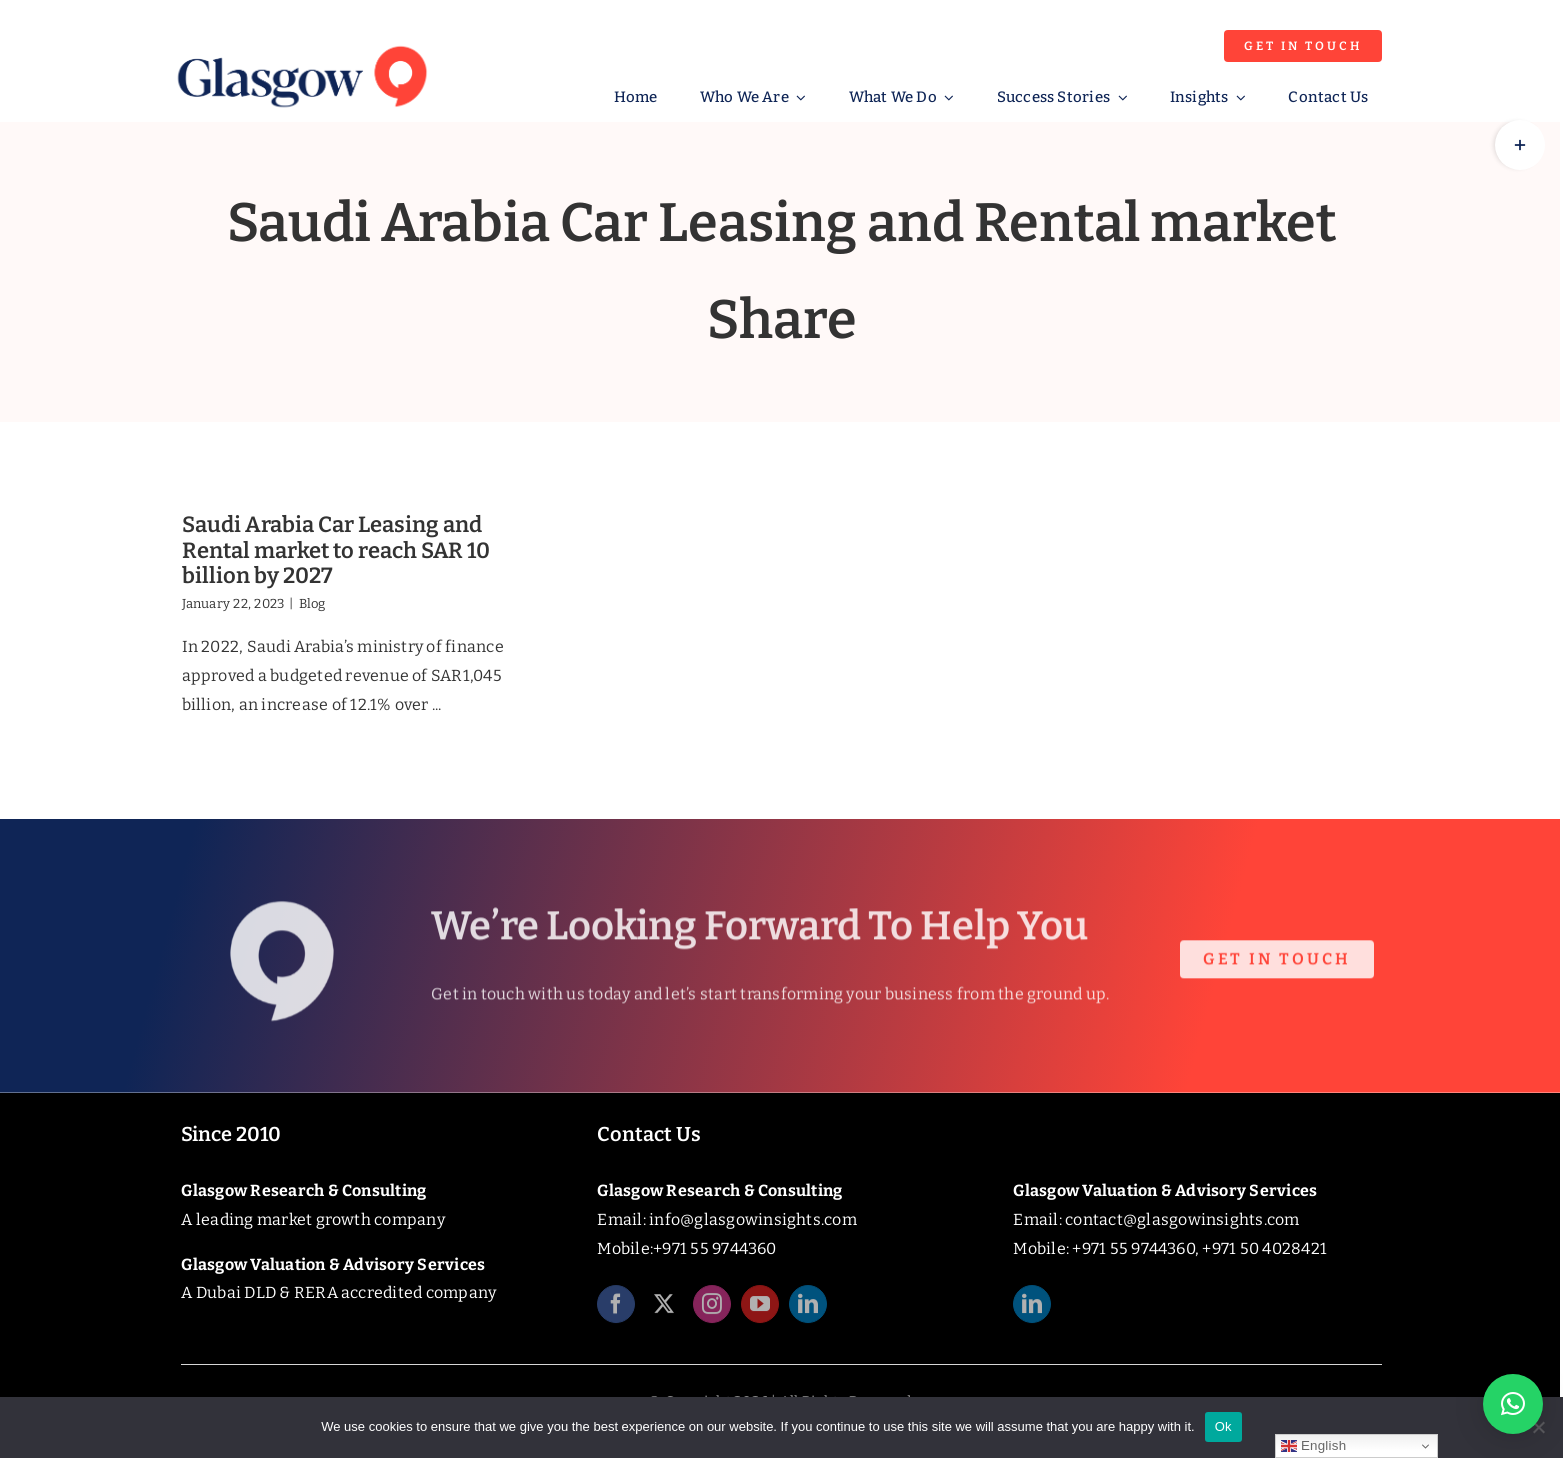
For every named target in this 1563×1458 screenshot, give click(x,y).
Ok (1223, 1426)
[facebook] (616, 1311)
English (1313, 1446)
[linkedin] (808, 1311)
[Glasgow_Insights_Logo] (300, 42)
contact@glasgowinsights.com (1182, 1219)
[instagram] (712, 1311)
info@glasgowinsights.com (753, 1219)
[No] (1538, 1427)
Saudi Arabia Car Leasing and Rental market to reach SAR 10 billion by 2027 (336, 550)
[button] (1513, 1404)
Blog (312, 603)
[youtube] (760, 1311)
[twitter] (664, 1311)
